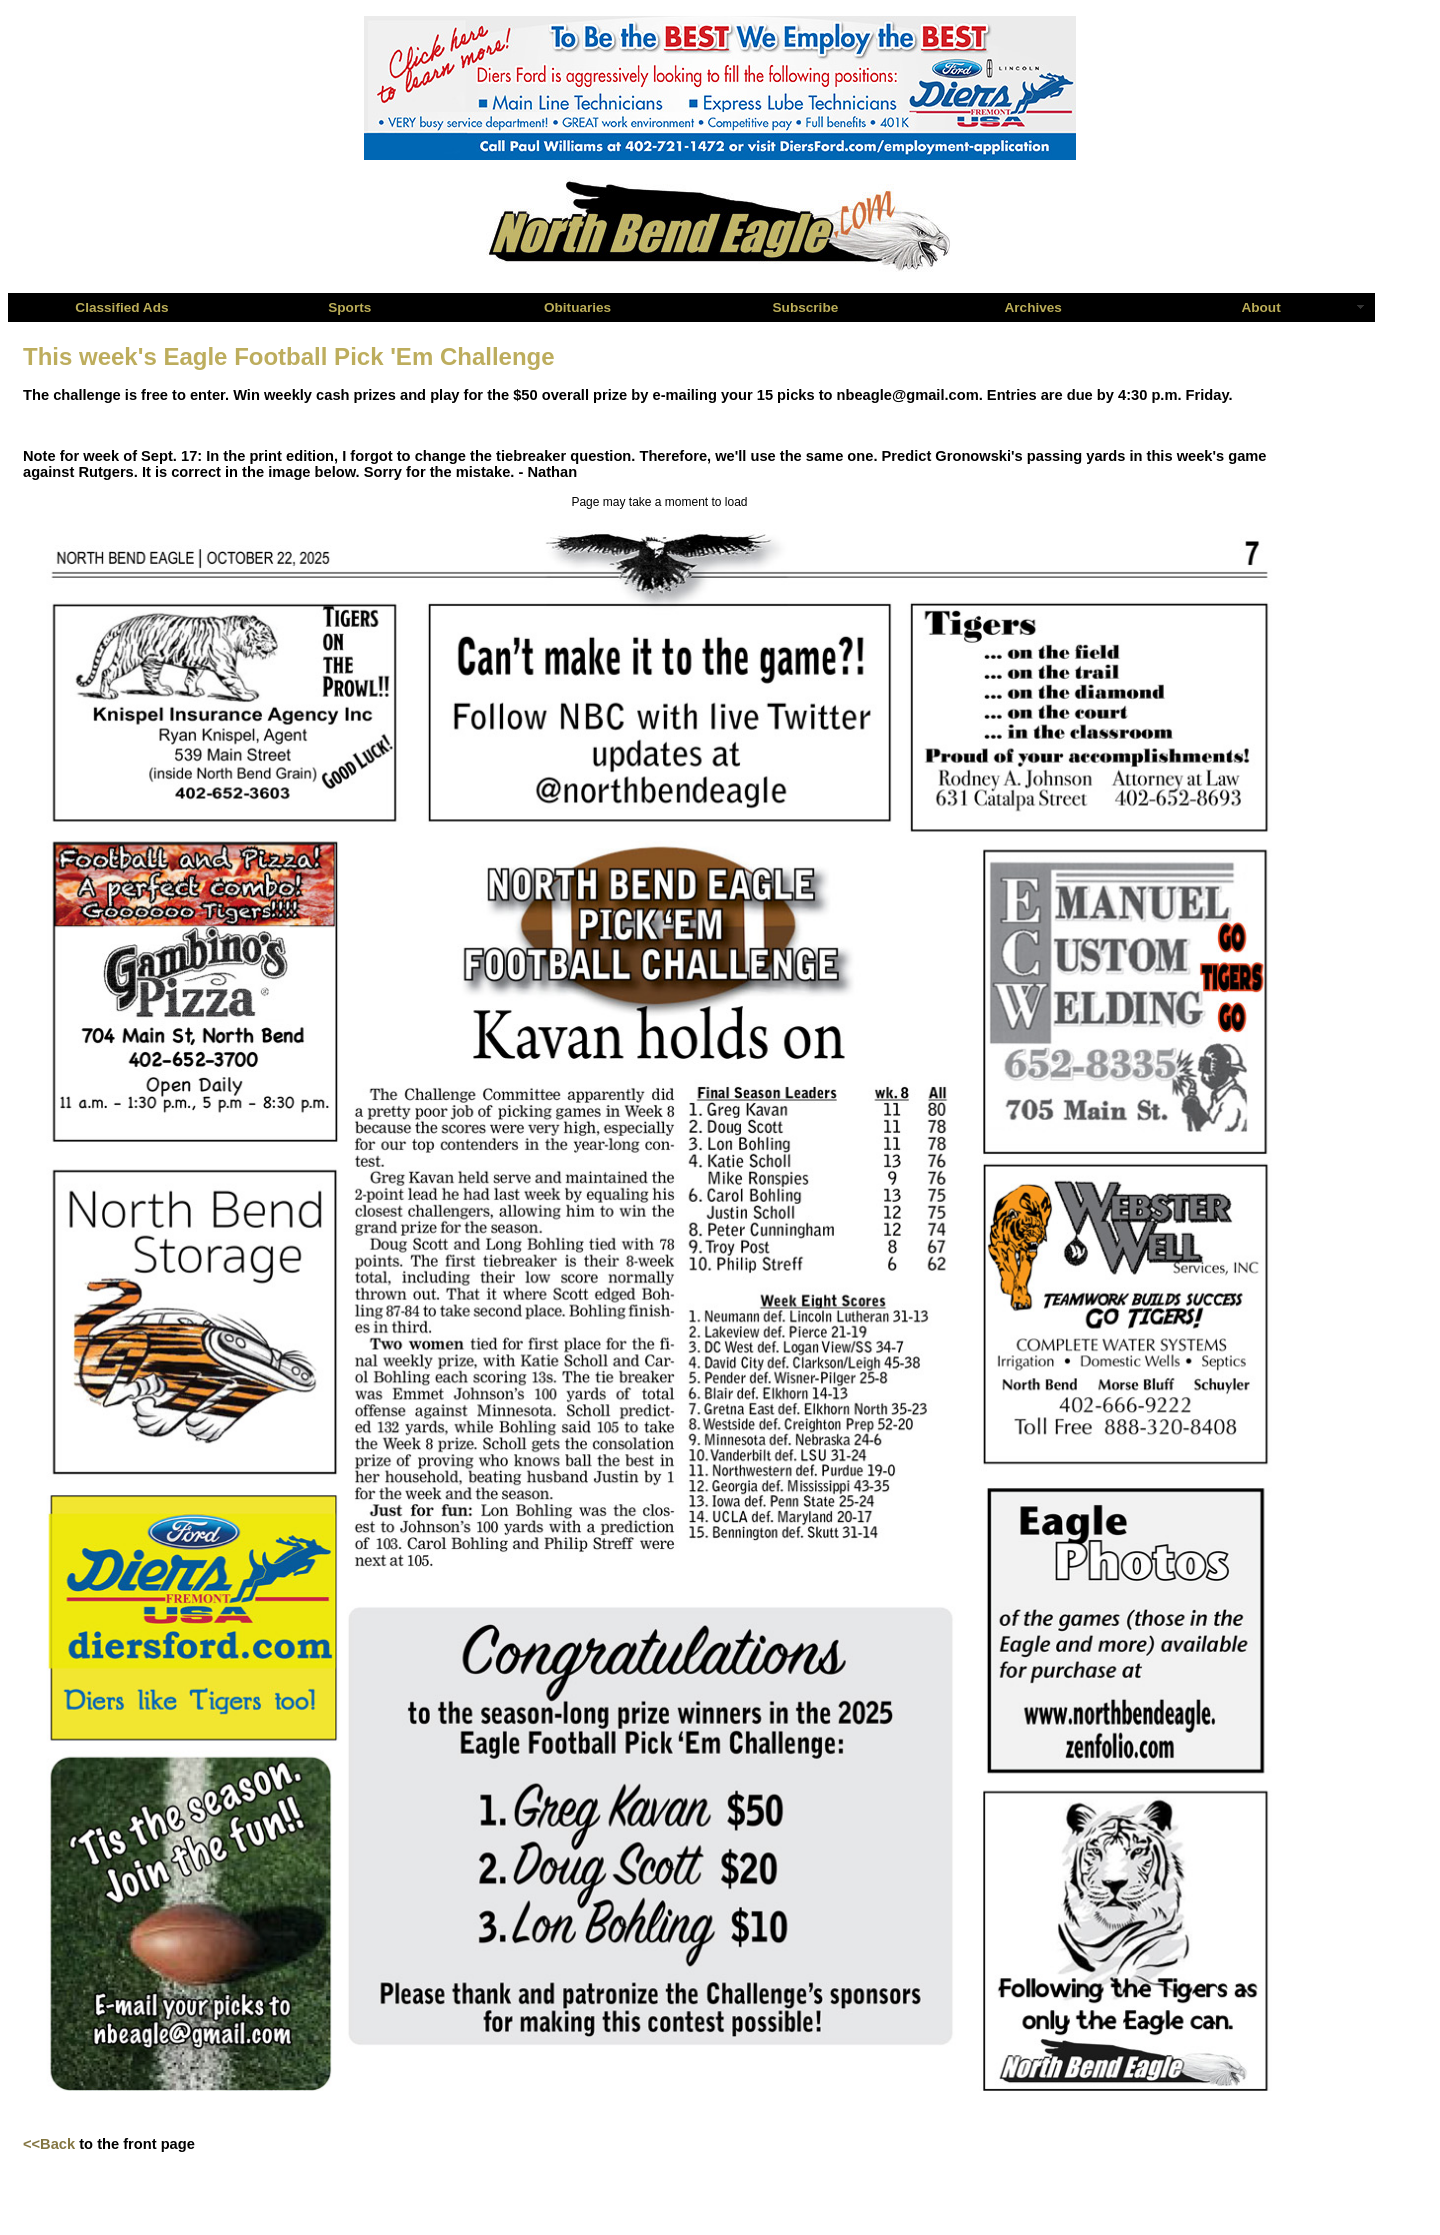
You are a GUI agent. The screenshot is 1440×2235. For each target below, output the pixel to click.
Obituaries (577, 307)
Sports (349, 307)
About (1260, 307)
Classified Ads (121, 307)
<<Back (49, 2144)
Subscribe (806, 307)
